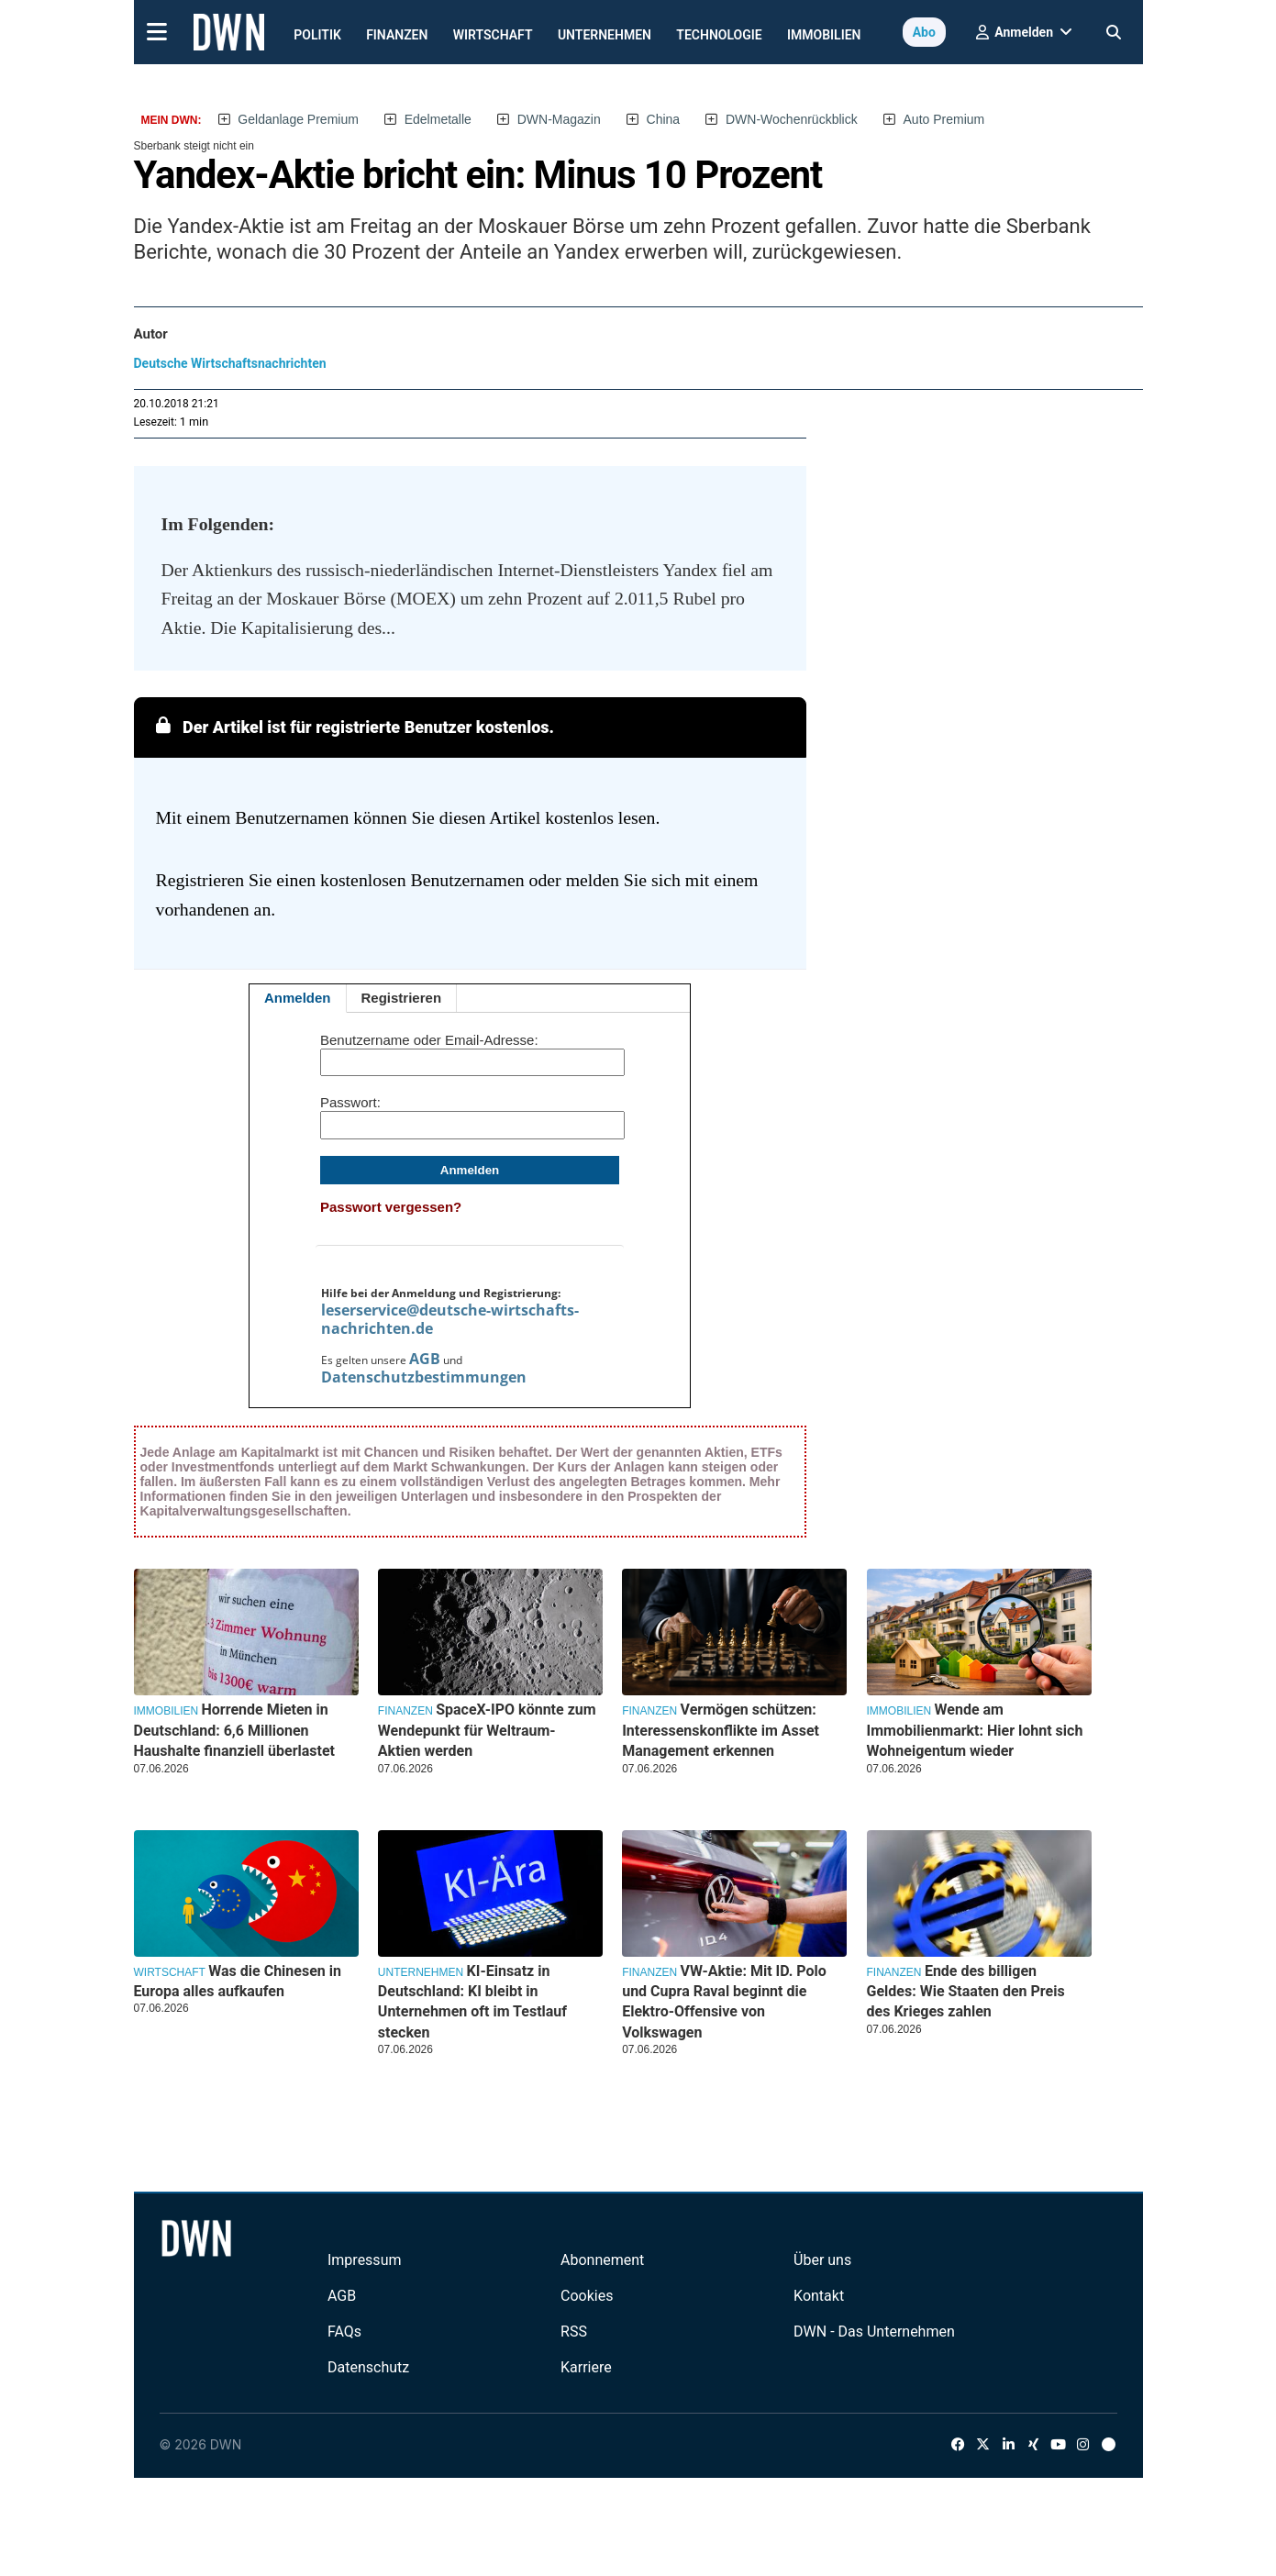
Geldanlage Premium (298, 119)
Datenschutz (368, 2367)
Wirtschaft (493, 35)
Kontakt (818, 2295)
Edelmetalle (438, 119)
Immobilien (824, 35)
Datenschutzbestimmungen (424, 1377)
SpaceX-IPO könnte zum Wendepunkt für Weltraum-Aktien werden (487, 1730)
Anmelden (297, 997)
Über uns (822, 2260)
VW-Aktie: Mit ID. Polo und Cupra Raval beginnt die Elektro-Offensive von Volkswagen (724, 2001)
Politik (317, 35)
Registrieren (401, 997)
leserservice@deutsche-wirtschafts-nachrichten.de (450, 1319)
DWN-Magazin (559, 119)
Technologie (718, 35)
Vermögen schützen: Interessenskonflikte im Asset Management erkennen (720, 1730)
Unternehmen (604, 35)
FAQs (344, 2331)
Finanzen (396, 35)
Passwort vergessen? (390, 1207)
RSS (573, 2331)
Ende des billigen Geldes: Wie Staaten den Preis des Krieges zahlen (966, 1991)
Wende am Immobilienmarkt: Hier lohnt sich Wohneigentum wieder (975, 1730)
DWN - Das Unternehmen (874, 2331)
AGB (424, 1359)
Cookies (586, 2295)
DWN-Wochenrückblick (792, 119)
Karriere (586, 2367)
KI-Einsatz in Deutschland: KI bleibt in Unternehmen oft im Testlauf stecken (472, 2001)
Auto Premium (944, 119)
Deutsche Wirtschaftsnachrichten (230, 363)
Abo (924, 32)
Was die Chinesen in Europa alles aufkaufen (237, 1981)
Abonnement (602, 2260)
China (664, 119)
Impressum (364, 2260)
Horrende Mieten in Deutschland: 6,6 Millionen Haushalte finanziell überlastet (235, 1730)
